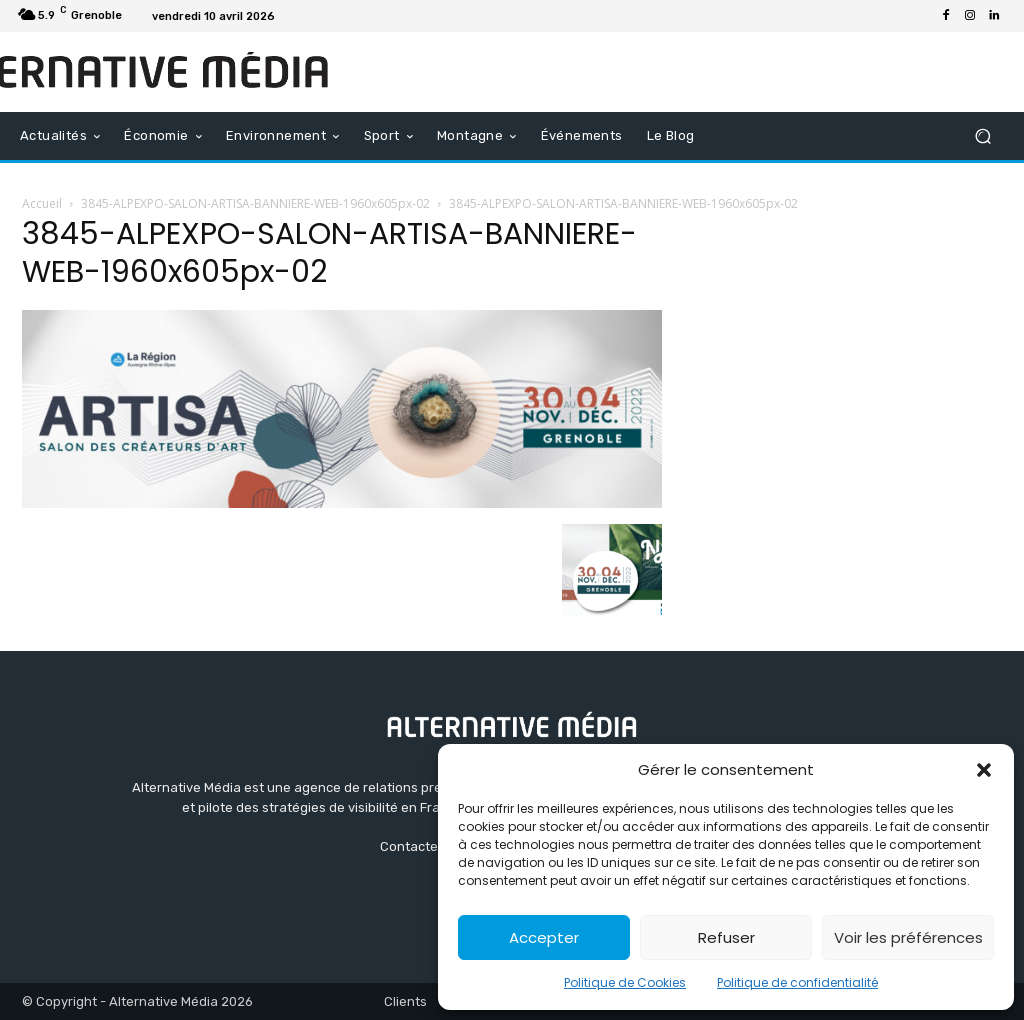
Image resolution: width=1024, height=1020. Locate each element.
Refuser (726, 937)
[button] (984, 770)
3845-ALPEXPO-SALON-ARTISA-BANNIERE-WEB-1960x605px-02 (255, 203)
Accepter (544, 937)
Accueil (42, 203)
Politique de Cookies (625, 982)
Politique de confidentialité (797, 982)
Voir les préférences (908, 937)
